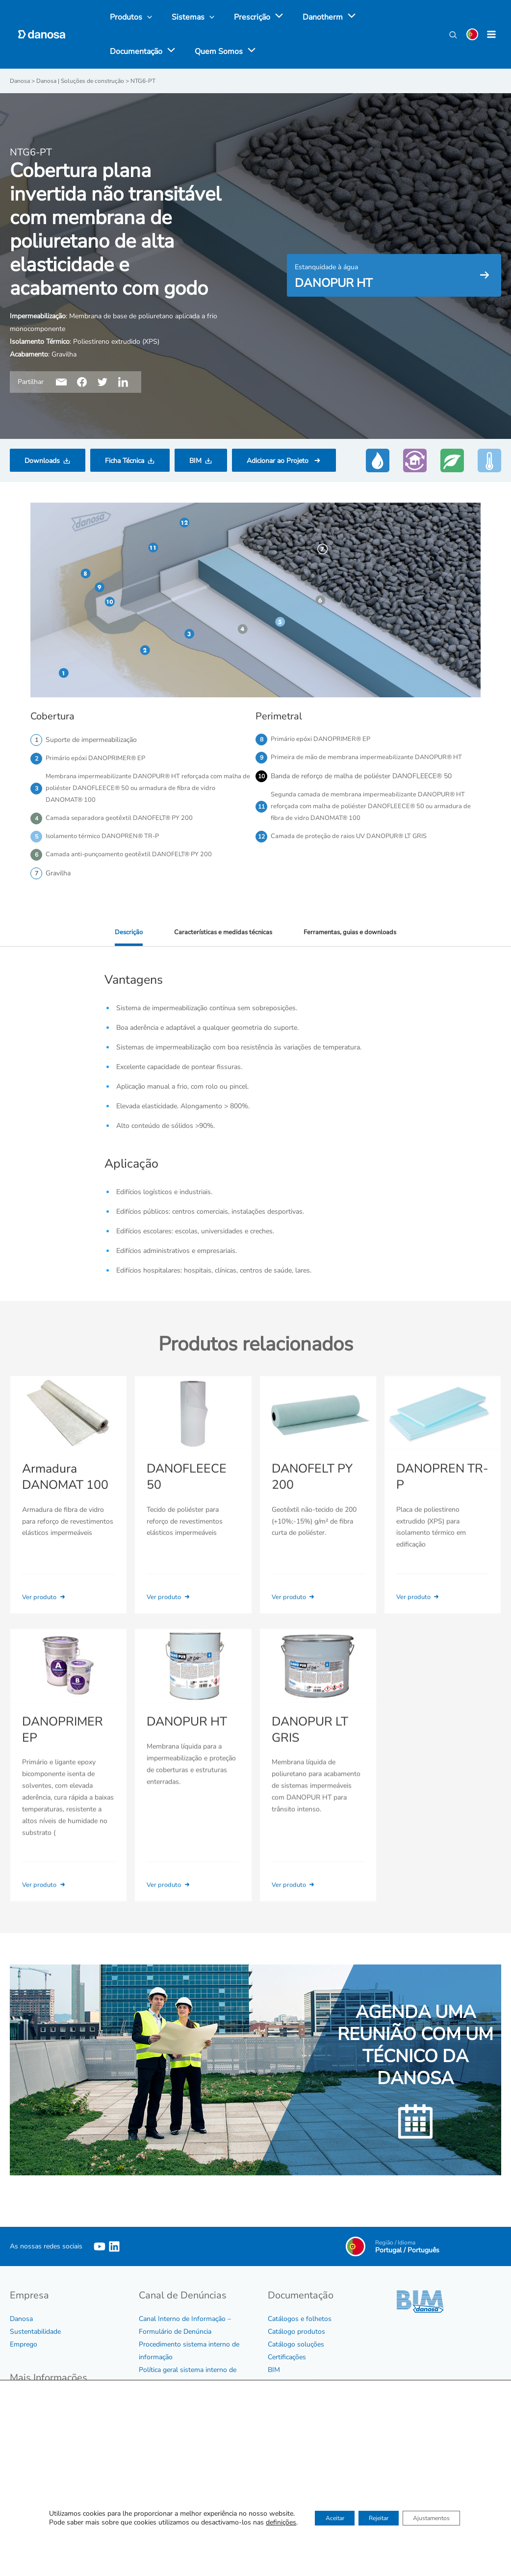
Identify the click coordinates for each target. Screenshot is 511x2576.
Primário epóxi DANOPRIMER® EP (99, 758)
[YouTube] (99, 2251)
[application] (266, 17)
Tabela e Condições (297, 2387)
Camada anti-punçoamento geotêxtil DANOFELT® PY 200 (134, 860)
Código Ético (29, 2405)
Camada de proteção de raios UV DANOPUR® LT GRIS (354, 841)
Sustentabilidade (35, 2336)
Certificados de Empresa (46, 2443)
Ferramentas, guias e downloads (353, 938)
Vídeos (278, 2399)
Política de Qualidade (42, 2456)
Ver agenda (373, 2470)
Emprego (23, 2348)
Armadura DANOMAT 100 (64, 1483)
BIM (195, 460)
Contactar (282, 2513)
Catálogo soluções (296, 2348)
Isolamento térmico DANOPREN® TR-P (106, 841)
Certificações (287, 2361)
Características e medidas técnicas (220, 938)
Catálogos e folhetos (300, 2323)
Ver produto (46, 1602)
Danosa (21, 2323)
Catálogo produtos (296, 2336)
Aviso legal (27, 2469)
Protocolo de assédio (171, 2399)
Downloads (42, 460)
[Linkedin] (114, 2251)
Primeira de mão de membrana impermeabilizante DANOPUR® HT (372, 758)
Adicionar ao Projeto (278, 460)
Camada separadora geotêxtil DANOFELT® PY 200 (123, 822)
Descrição (123, 938)
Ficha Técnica (124, 460)
